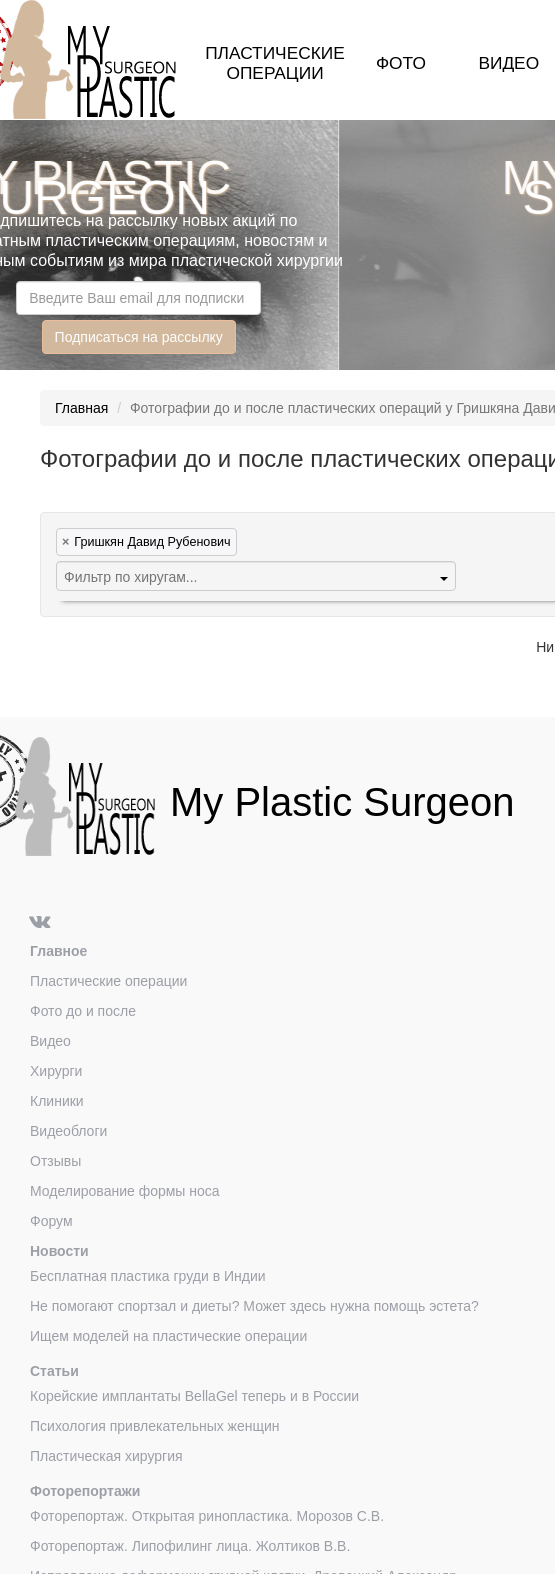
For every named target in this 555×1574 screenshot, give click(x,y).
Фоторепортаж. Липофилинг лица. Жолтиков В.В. (190, 1546)
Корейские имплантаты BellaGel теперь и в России (194, 1396)
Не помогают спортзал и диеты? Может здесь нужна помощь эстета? (254, 1306)
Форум (51, 1221)
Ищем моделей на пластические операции (168, 1336)
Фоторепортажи (85, 1491)
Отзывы (55, 1161)
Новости (59, 1251)
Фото (401, 63)
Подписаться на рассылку (139, 337)
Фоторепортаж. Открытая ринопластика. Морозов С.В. (207, 1516)
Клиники (57, 1101)
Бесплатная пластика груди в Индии (148, 1276)
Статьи (54, 1371)
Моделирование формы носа (125, 1191)
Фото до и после (83, 1011)
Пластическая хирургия (106, 1456)
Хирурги (56, 1071)
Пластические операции (275, 63)
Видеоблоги (68, 1131)
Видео (508, 63)
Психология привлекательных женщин (155, 1426)
